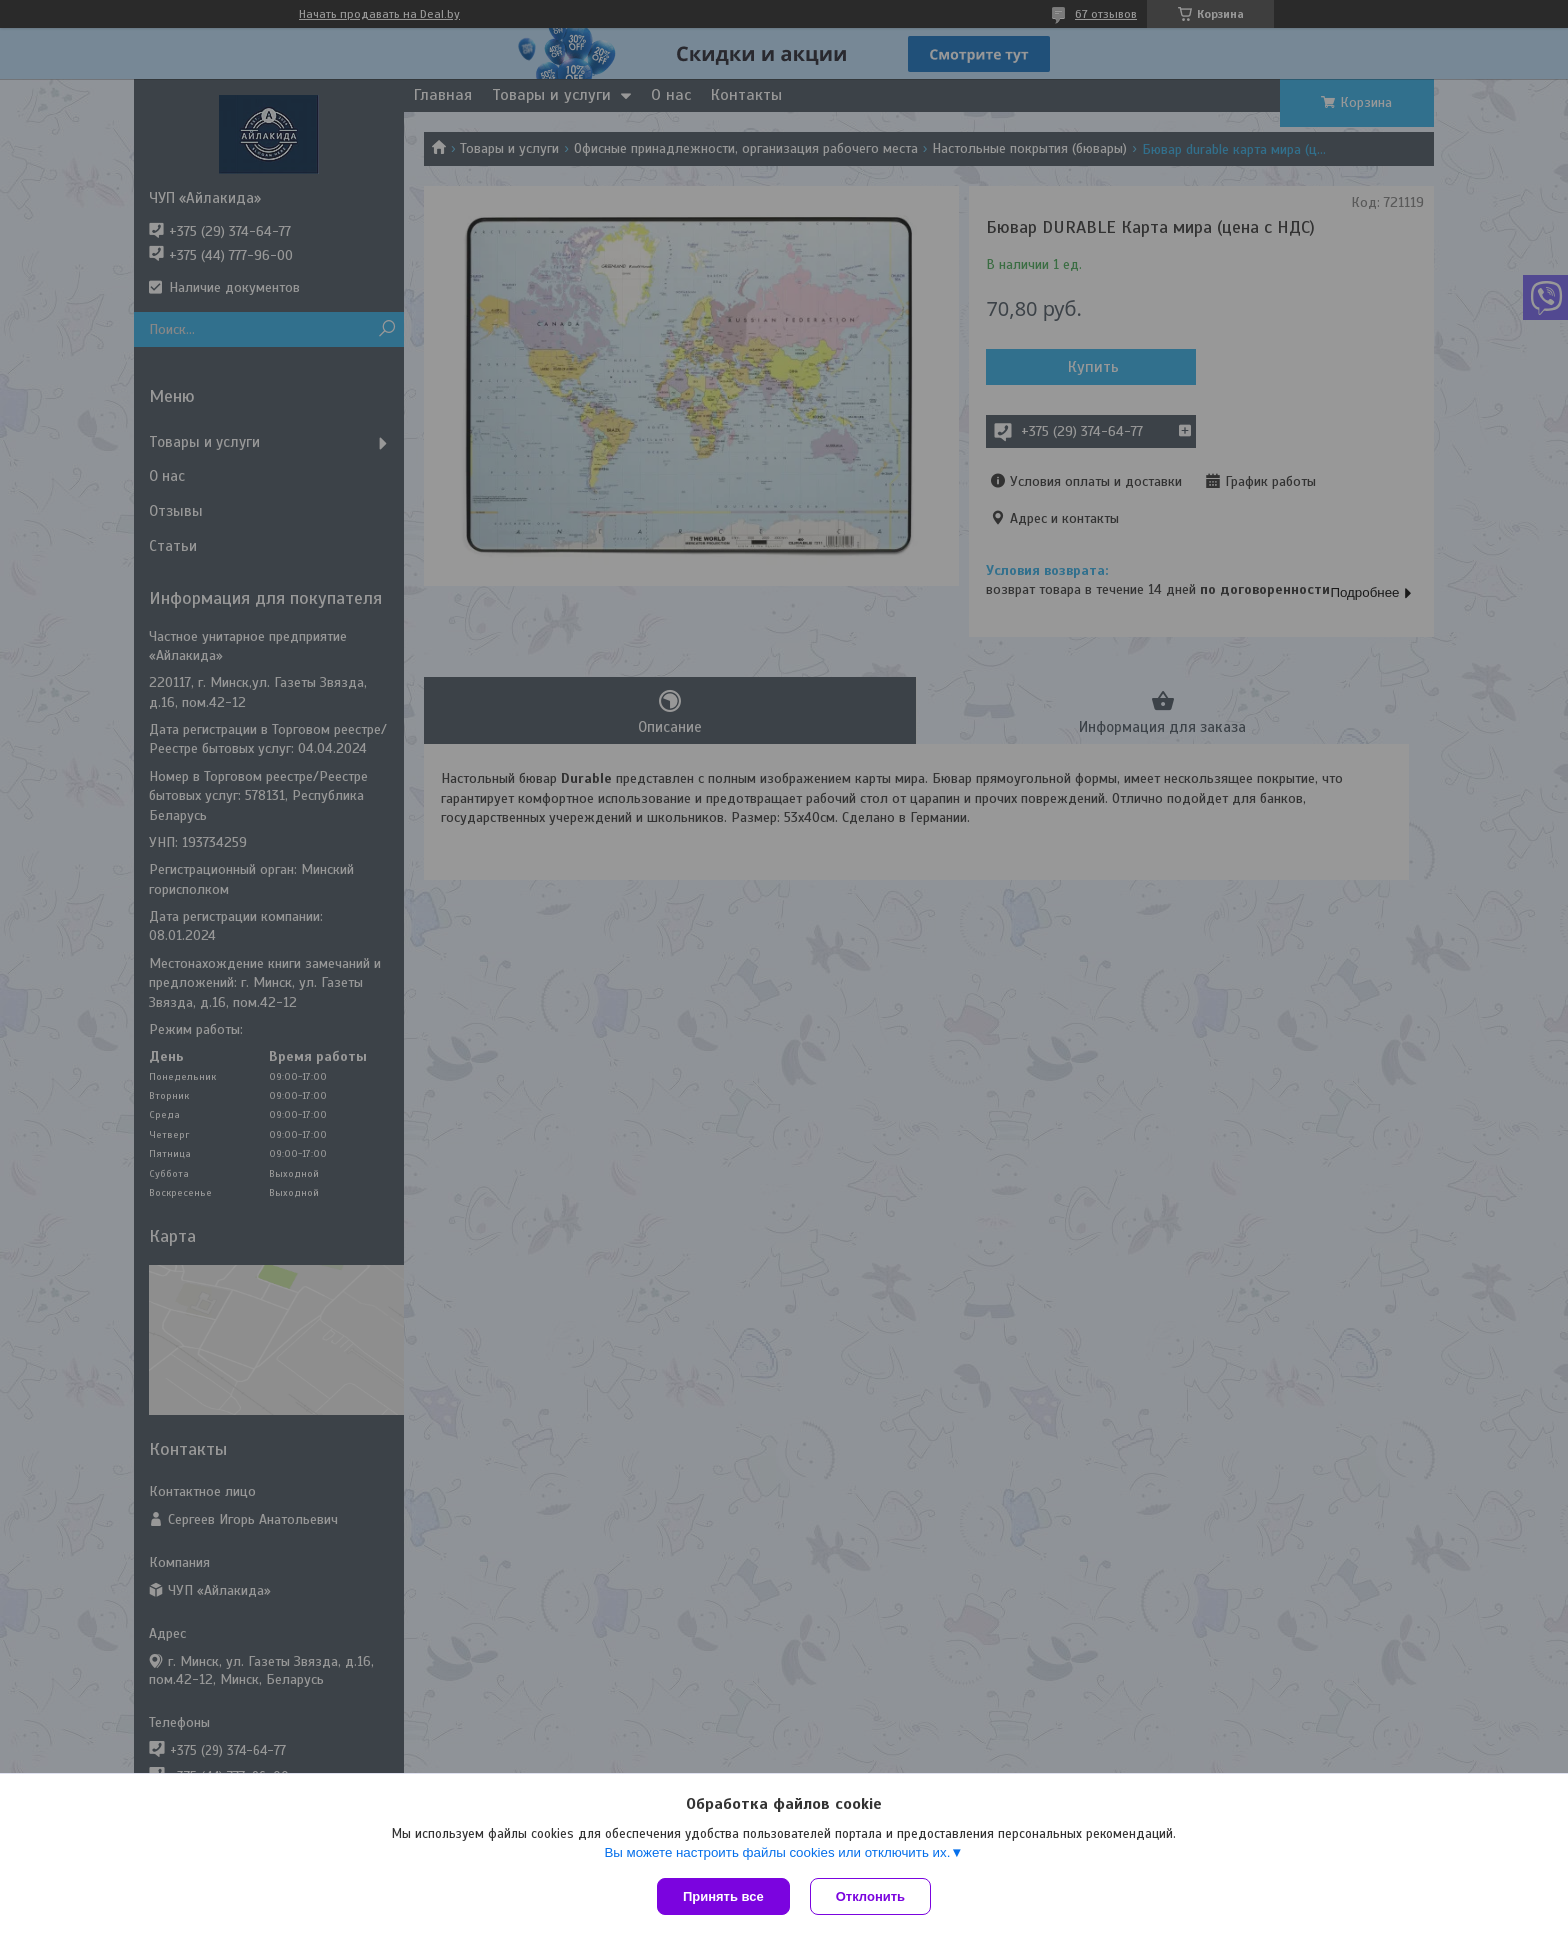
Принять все (723, 1896)
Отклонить (870, 1896)
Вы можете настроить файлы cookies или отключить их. (777, 1852)
